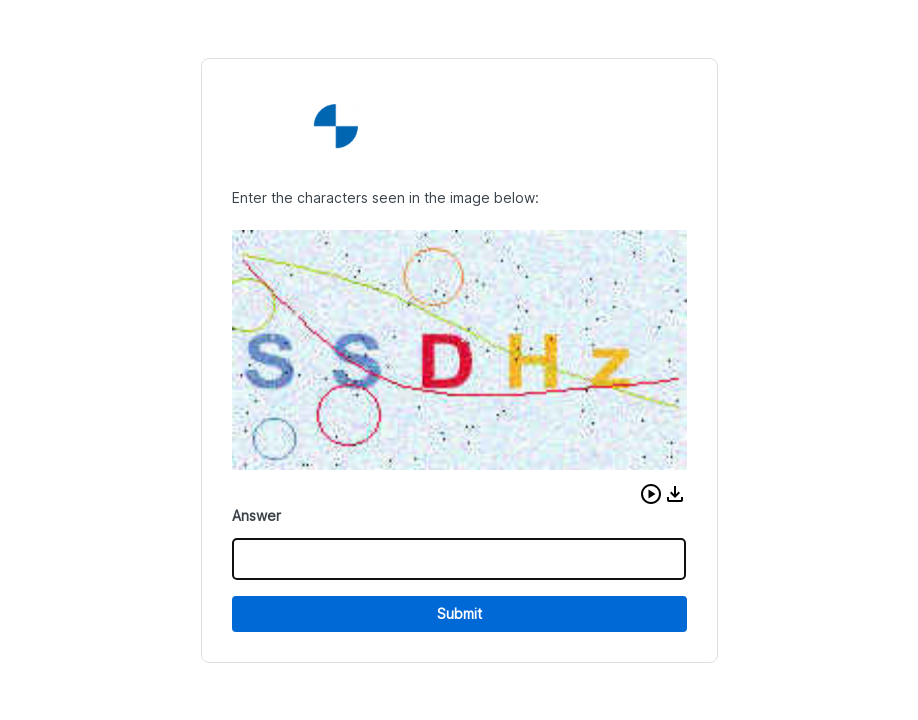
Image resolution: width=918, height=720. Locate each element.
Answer (256, 515)
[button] (651, 494)
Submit (459, 613)
